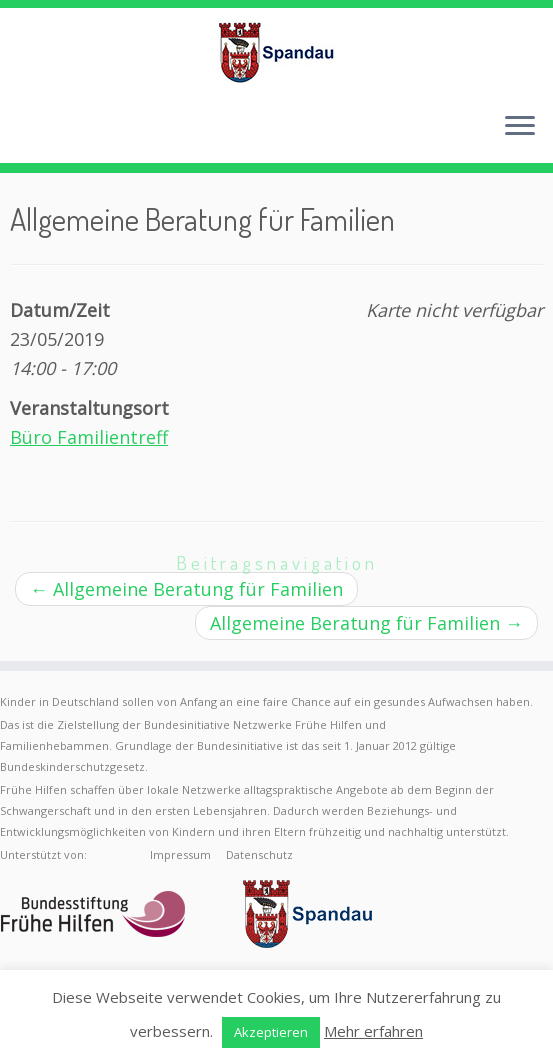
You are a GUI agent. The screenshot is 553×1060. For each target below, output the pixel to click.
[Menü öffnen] (520, 127)
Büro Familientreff (89, 437)
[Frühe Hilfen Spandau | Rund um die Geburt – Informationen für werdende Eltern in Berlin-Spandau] (276, 52)
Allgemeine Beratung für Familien (186, 589)
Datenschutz (259, 854)
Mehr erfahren (373, 1031)
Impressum (180, 854)
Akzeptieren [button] (271, 1032)
